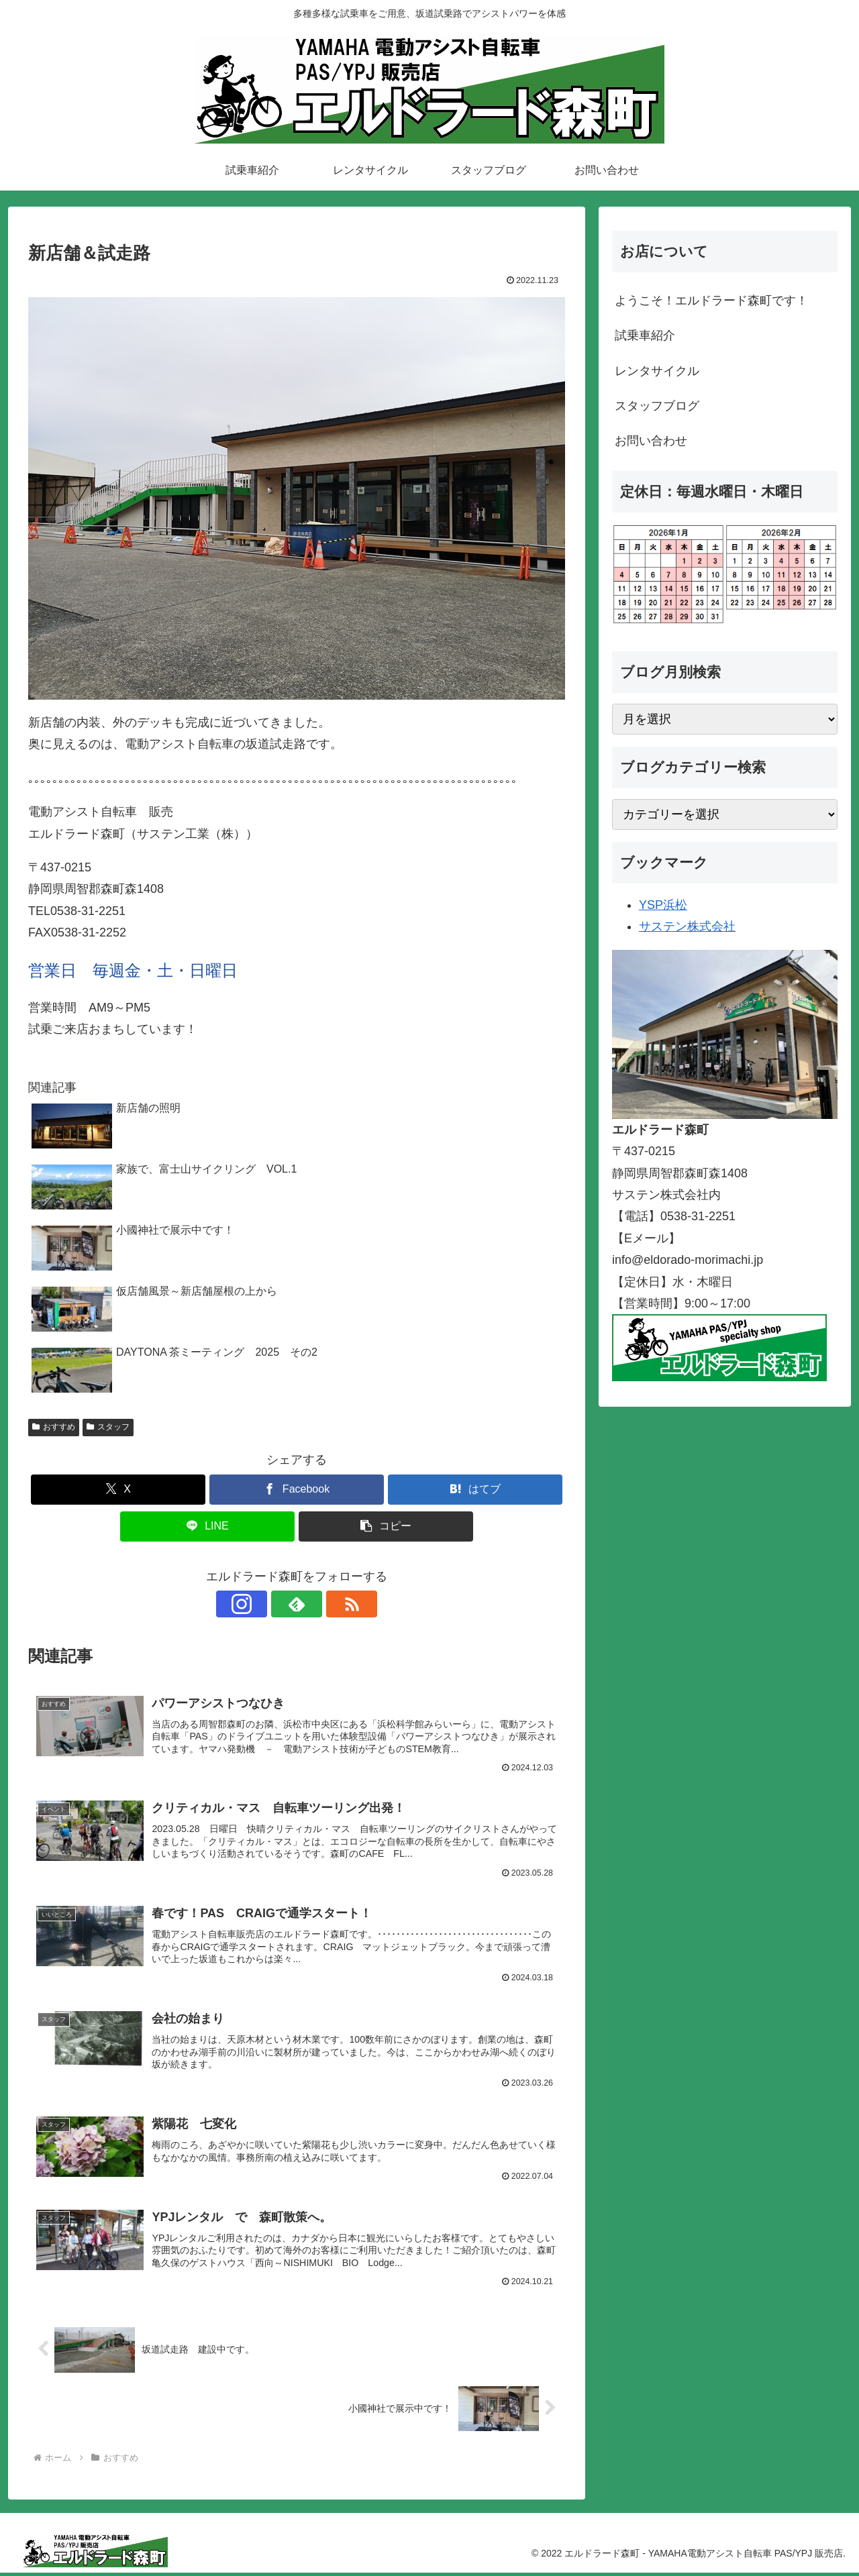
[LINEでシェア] (207, 1526)
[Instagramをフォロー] (265, 1604)
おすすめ (53, 1427)
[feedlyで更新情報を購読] (296, 1604)
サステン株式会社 (687, 926)
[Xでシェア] (118, 1489)
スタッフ (108, 1427)
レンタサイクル (657, 371)
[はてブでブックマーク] (475, 1489)
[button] (386, 1526)
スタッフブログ (657, 406)
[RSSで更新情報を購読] (327, 1604)
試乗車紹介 (645, 335)
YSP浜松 (663, 905)
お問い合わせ (651, 440)
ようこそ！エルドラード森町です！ (711, 300)
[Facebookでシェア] (296, 1489)
